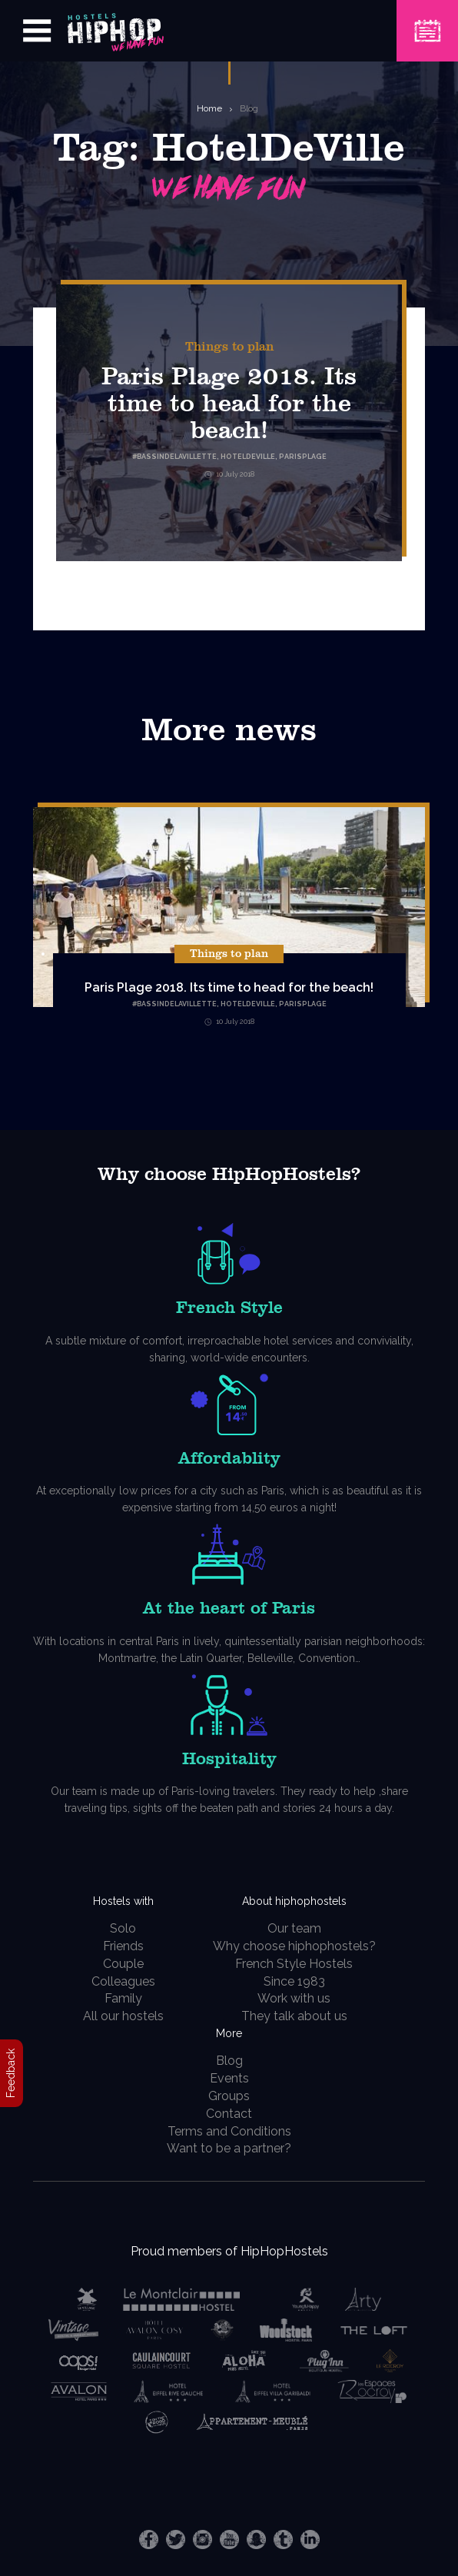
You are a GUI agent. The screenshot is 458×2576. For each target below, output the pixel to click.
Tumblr (283, 2539)
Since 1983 (294, 1981)
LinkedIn (310, 2539)
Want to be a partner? (229, 2148)
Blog (249, 108)
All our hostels (123, 2016)
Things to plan (229, 347)
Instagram (202, 2539)
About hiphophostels (294, 1901)
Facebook (148, 2539)
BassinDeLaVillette (177, 1004)
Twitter (175, 2539)
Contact (229, 2113)
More (229, 2033)
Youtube (229, 2539)
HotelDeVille (248, 1004)
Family (123, 1998)
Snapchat (256, 2539)
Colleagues (123, 1981)
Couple (123, 1963)
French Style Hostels (294, 1963)
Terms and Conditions (229, 2131)
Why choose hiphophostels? (294, 1946)
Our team (294, 1928)
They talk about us (294, 2016)
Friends (123, 1946)
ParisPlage (303, 1004)
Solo (123, 1928)
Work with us (293, 1998)
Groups (229, 2096)
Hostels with (123, 1901)
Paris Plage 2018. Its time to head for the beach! (229, 403)
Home (209, 108)
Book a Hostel (427, 21)
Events (229, 2078)
